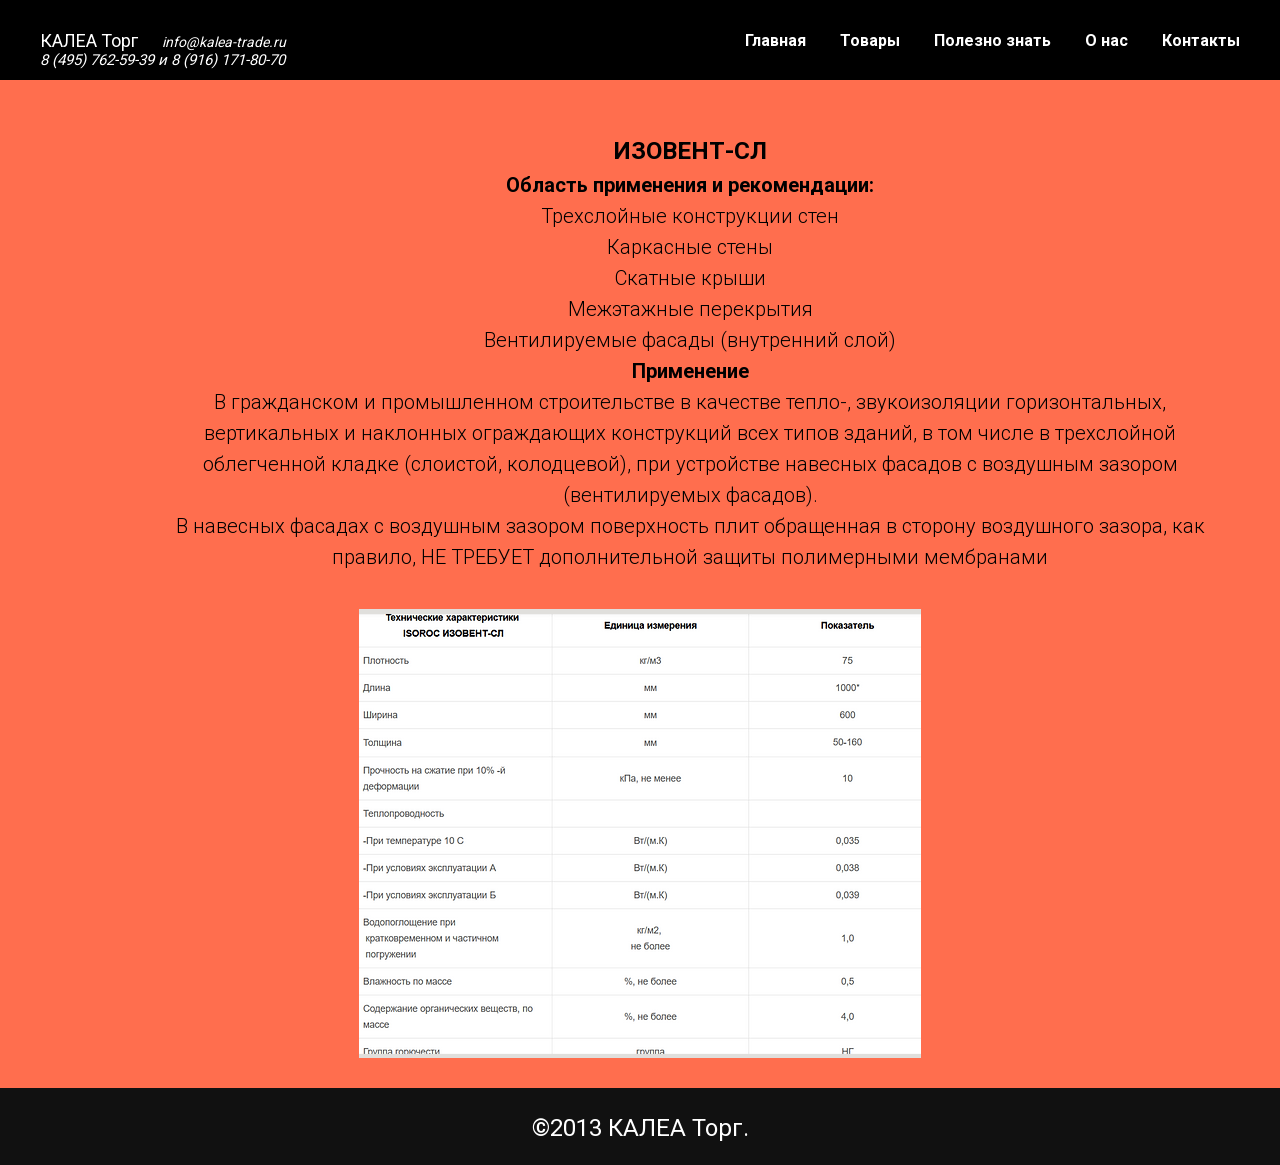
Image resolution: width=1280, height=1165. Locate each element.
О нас (1106, 40)
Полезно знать (992, 40)
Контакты (1201, 40)
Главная (775, 40)
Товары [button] (870, 40)
